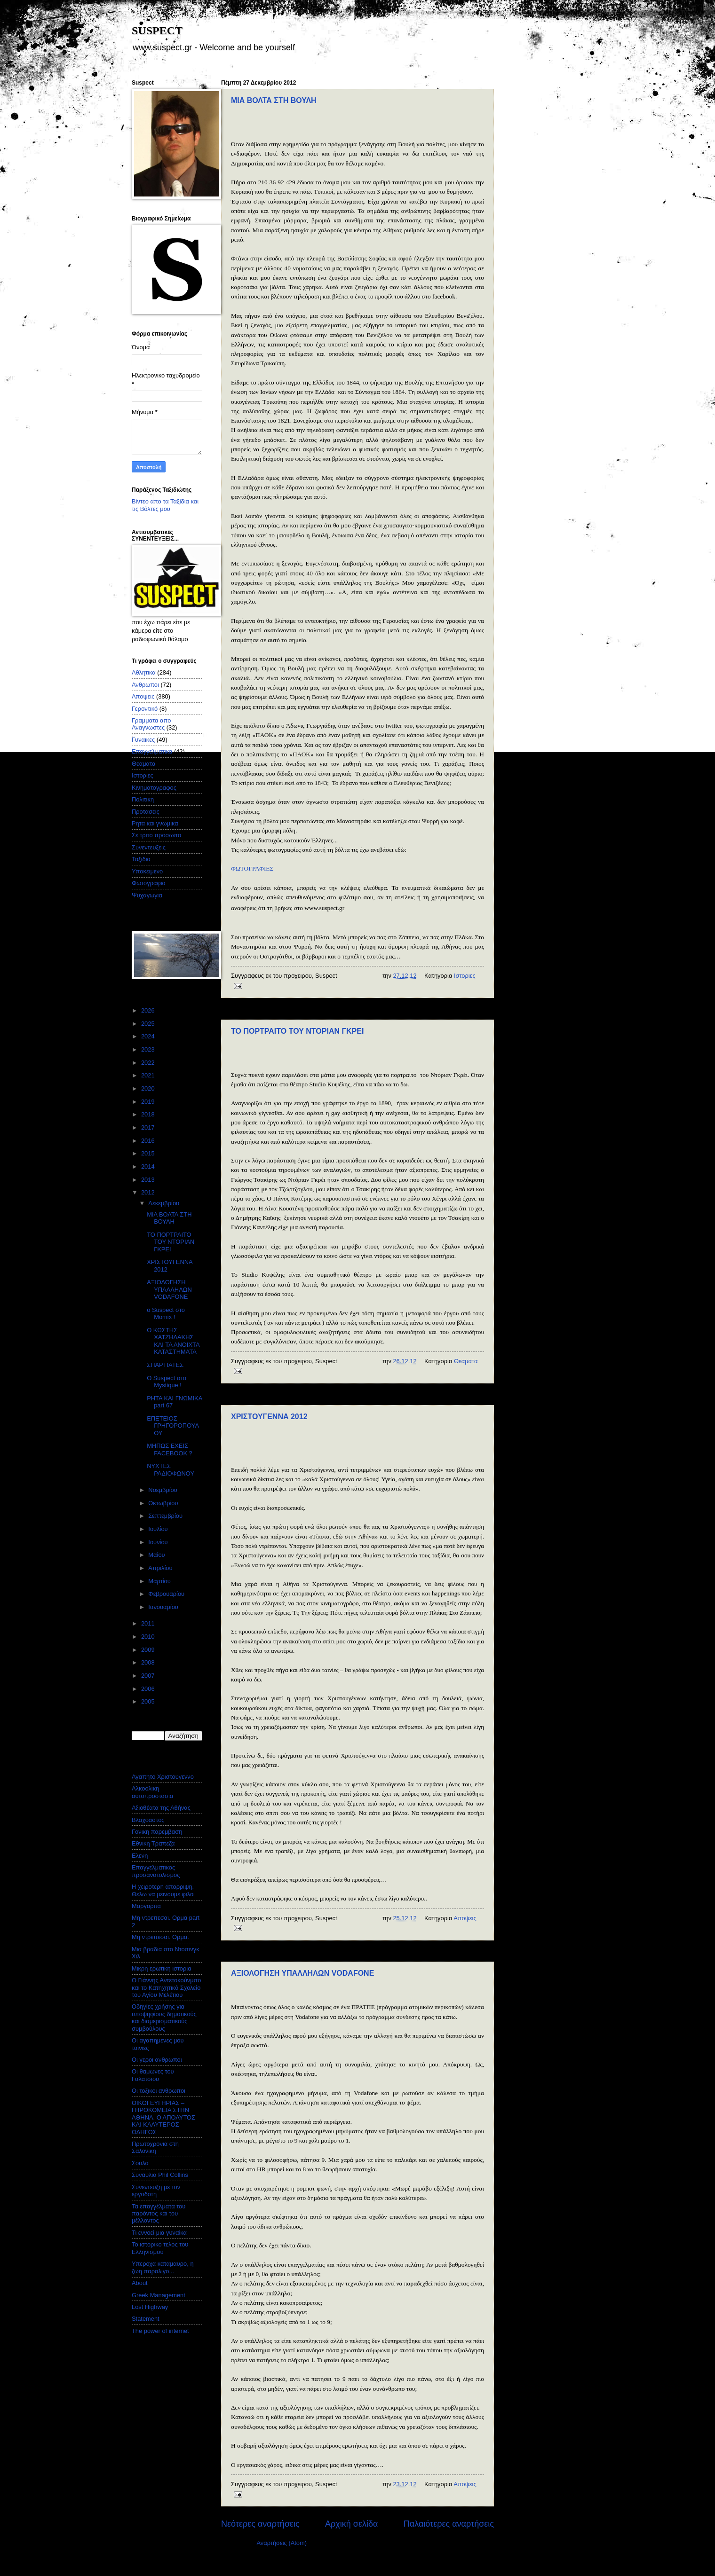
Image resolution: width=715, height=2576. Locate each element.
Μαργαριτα (146, 1905)
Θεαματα (465, 1361)
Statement (145, 2318)
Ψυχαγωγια (147, 895)
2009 (148, 1649)
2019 (148, 1101)
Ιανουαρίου (164, 1606)
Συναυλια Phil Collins (160, 2174)
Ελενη (140, 1855)
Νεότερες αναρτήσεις (260, 2524)
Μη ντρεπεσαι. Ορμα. (160, 1936)
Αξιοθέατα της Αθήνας (161, 1807)
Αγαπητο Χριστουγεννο (163, 1776)
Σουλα (140, 2163)
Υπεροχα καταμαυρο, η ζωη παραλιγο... (163, 2267)
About (140, 2282)
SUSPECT (157, 30)
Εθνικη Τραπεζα (153, 1843)
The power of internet (160, 2330)
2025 (148, 1023)
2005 (148, 1701)
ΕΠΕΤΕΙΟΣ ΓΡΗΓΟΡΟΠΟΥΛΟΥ (173, 1426)
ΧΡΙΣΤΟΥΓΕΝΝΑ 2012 (269, 1417)
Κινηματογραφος (154, 787)
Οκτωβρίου (164, 1503)
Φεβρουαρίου (167, 1593)
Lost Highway (150, 2306)
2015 (148, 1153)
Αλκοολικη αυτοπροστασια (152, 1792)
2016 (148, 1140)
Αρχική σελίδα (351, 2524)
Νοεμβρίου (163, 1489)
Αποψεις (464, 1918)
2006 (148, 1688)
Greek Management (158, 2295)
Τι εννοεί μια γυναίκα (159, 2232)
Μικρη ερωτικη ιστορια (161, 1968)
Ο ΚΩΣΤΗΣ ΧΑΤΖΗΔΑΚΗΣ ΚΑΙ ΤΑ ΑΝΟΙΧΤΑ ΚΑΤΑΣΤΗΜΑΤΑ (173, 1341)
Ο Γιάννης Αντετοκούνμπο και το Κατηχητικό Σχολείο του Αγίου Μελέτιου (166, 1987)
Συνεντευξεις (149, 847)
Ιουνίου (158, 1542)
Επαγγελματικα (152, 751)
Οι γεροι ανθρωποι (157, 2059)
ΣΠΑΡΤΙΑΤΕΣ (165, 1364)
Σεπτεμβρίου (166, 1515)
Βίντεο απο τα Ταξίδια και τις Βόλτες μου (165, 505)
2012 (148, 1192)
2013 (148, 1179)
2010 (148, 1636)
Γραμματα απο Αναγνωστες (151, 724)
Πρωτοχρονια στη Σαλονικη (155, 2147)
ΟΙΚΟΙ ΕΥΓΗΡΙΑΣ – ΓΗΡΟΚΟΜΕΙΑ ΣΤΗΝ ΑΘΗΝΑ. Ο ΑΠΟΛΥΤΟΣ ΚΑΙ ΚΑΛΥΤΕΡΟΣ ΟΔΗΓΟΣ (163, 2117)
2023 (148, 1049)
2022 (148, 1062)
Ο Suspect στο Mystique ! (166, 1381)
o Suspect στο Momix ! (166, 1313)
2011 (148, 1623)
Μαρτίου (160, 1581)
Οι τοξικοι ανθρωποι (158, 2090)
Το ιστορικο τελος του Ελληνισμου (160, 2248)
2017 (148, 1127)
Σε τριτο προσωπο (156, 835)
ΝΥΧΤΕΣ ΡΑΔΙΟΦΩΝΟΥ (170, 1469)
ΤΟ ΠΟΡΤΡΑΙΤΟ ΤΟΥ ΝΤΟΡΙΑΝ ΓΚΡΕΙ (297, 1031)
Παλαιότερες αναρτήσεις (449, 2524)
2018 (148, 1114)
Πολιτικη (143, 799)
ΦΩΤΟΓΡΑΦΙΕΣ (252, 868)
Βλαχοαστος (148, 1819)
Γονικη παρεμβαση (157, 1831)
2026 (148, 1010)
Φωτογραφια (149, 883)
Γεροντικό (145, 708)
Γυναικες (143, 739)
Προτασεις (145, 811)
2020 (148, 1088)
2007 (148, 1675)
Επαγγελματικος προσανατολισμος (156, 1871)
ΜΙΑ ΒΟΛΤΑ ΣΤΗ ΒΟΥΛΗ (274, 100)
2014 (148, 1166)
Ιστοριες (465, 975)
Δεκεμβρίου (164, 1203)
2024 (148, 1036)
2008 (148, 1662)
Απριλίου (161, 1567)
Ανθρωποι (145, 684)
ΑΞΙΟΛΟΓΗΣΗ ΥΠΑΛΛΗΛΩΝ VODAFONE (302, 1973)
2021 (148, 1075)
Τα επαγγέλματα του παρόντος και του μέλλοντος (158, 2213)
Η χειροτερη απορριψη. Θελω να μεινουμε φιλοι (163, 1890)
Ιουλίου (158, 1528)
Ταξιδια (141, 859)
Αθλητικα (144, 672)
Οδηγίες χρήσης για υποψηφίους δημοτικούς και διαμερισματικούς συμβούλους (164, 2017)
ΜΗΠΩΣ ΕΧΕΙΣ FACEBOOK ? (169, 1449)
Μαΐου (157, 1554)
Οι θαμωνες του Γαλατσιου (153, 2075)
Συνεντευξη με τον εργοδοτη (156, 2190)
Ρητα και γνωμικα (155, 823)
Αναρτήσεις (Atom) (281, 2542)
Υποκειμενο (147, 871)
